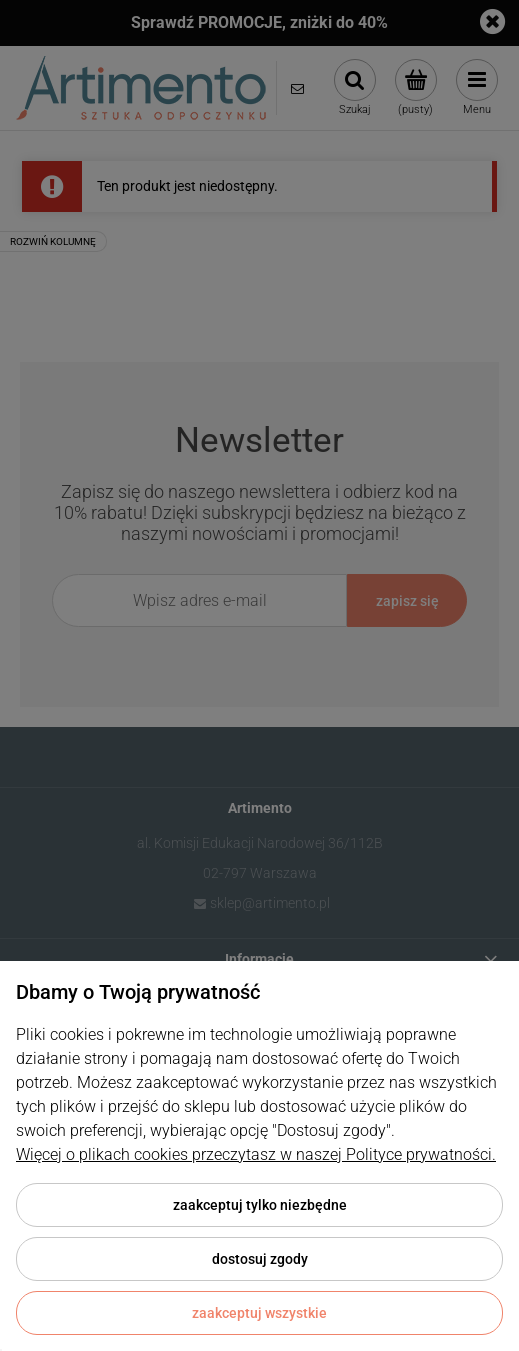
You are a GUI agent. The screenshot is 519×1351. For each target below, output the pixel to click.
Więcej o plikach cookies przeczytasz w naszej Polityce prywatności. (256, 1154)
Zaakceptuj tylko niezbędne (260, 1205)
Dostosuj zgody (260, 1259)
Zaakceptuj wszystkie (259, 1313)
